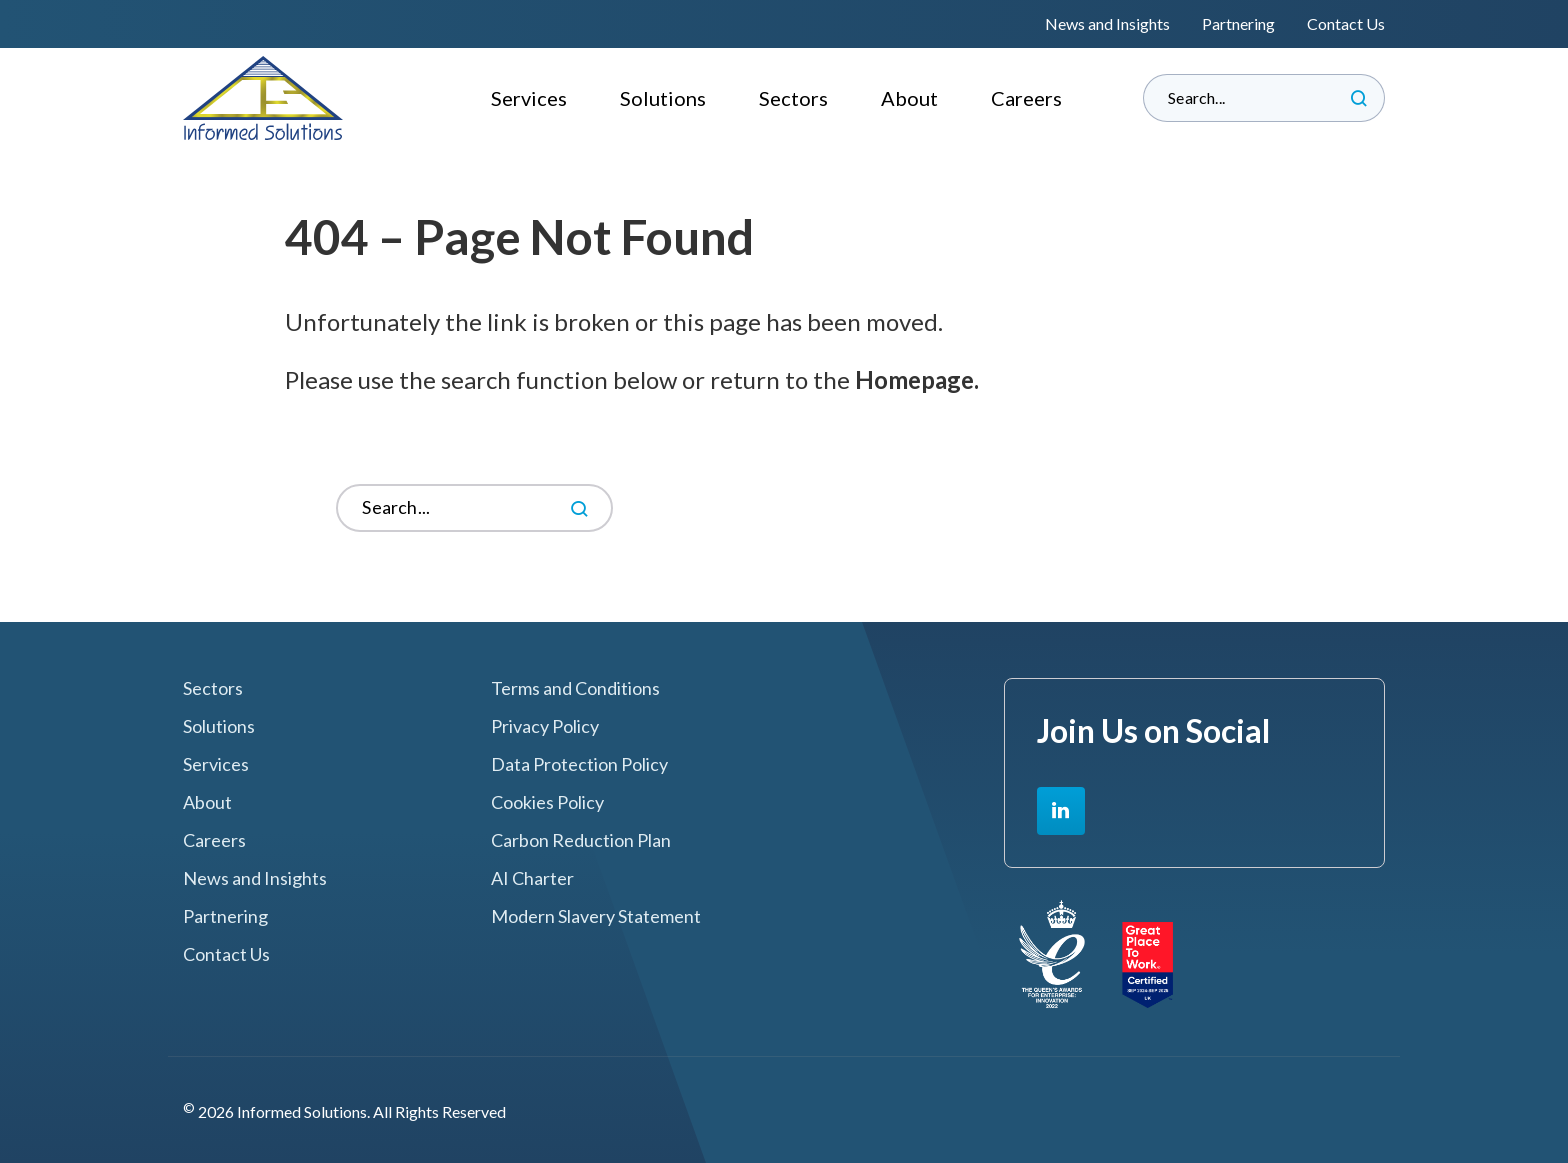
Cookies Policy (547, 802)
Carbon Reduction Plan (581, 840)
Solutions (663, 98)
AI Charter (532, 878)
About (909, 98)
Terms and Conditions (575, 688)
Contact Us (1346, 23)
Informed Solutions (263, 98)
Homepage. (917, 379)
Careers (1026, 98)
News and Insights (1107, 23)
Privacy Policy (545, 726)
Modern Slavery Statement (596, 916)
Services (529, 98)
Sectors (793, 98)
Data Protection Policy (579, 764)
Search (1359, 98)
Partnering (1238, 23)
